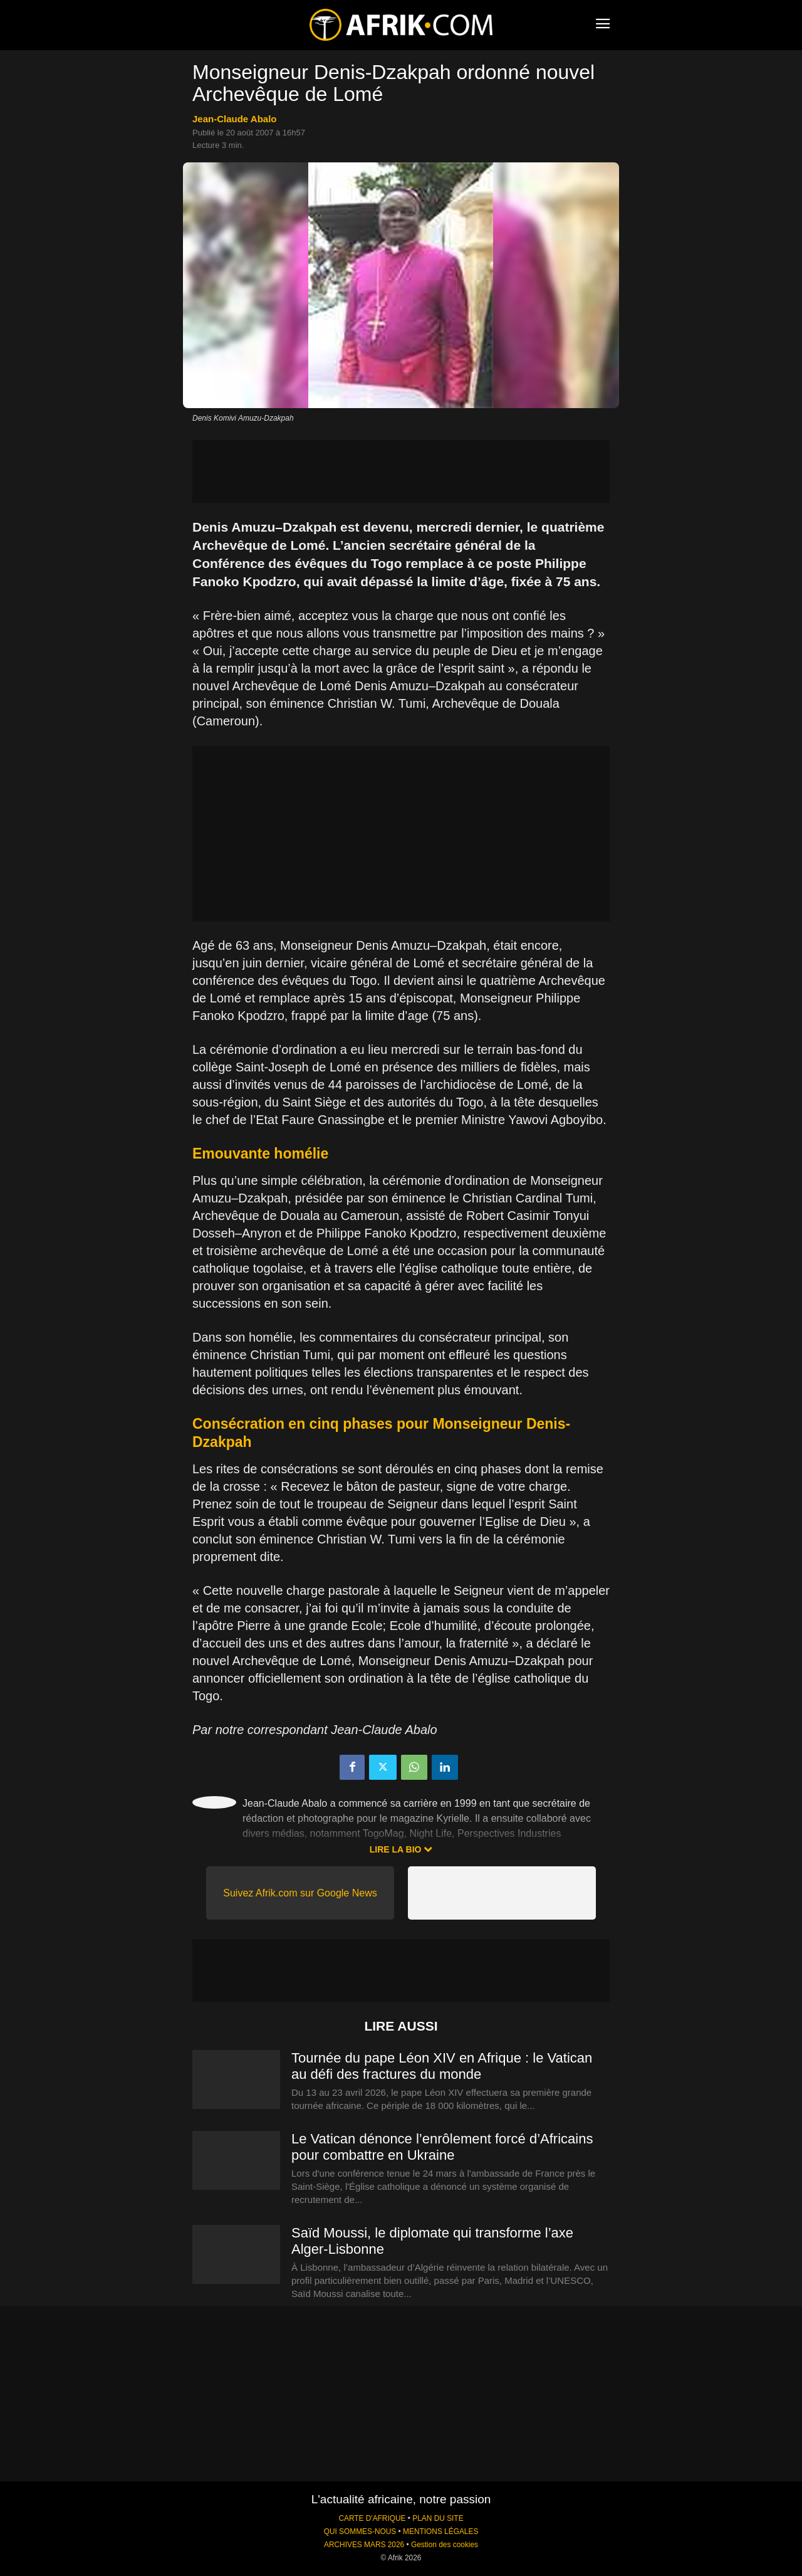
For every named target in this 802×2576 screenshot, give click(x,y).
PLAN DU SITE (437, 2518)
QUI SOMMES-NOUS (360, 2531)
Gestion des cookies (444, 2544)
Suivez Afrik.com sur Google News (300, 1893)
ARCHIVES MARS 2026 (364, 2544)
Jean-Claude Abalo (234, 118)
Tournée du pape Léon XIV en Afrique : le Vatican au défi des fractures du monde (441, 2066)
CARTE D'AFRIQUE (371, 2518)
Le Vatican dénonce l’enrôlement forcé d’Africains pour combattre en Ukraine (442, 2147)
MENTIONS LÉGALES (440, 2531)
